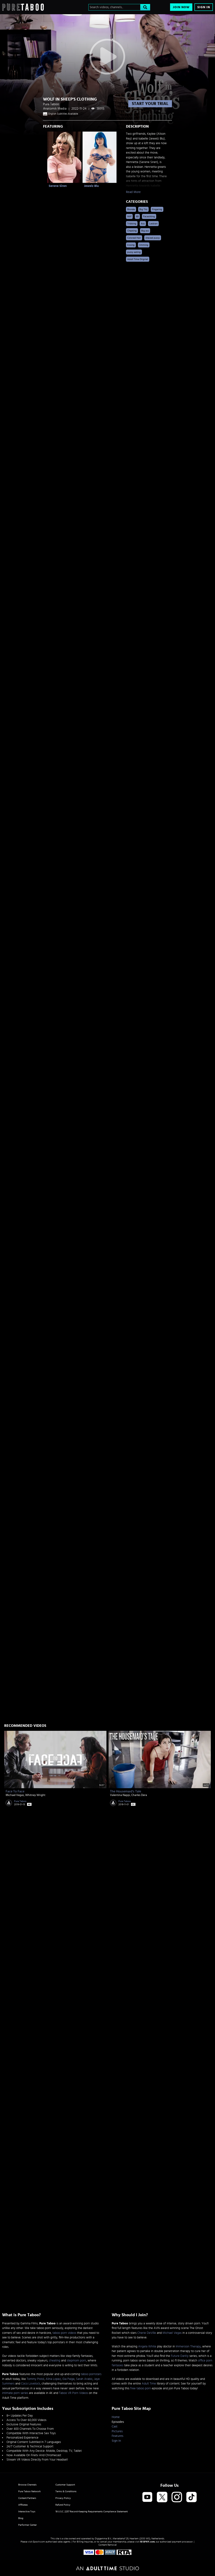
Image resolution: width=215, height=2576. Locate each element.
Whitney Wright (35, 1795)
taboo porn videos (64, 2332)
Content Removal (107, 2545)
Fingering (157, 209)
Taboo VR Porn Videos (73, 2393)
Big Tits (143, 209)
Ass (143, 223)
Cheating (132, 230)
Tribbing (131, 223)
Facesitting (149, 216)
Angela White (147, 2346)
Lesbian (153, 223)
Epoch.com (39, 2541)
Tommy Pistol (35, 2379)
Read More (133, 192)
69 (137, 216)
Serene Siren (58, 186)
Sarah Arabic (84, 2379)
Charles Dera (139, 1795)
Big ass (145, 230)
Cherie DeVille (146, 2332)
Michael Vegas (15, 1795)
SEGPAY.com (147, 2541)
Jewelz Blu (91, 186)
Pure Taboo (20, 1801)
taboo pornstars (91, 2374)
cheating (54, 2360)
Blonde (131, 209)
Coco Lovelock (30, 2383)
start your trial (150, 104)
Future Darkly (180, 2355)
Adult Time (149, 2383)
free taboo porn (140, 2388)
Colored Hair (134, 238)
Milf (129, 216)
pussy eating (134, 252)
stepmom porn (76, 2360)
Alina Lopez (53, 2379)
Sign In (203, 7)
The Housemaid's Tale (125, 1791)
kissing (131, 245)
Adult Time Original (137, 259)
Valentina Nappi (120, 1795)
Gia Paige (68, 2379)
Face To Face (15, 1791)
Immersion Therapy (188, 2346)
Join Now (181, 7)
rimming (143, 245)
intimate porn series (15, 2393)
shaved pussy (153, 238)
